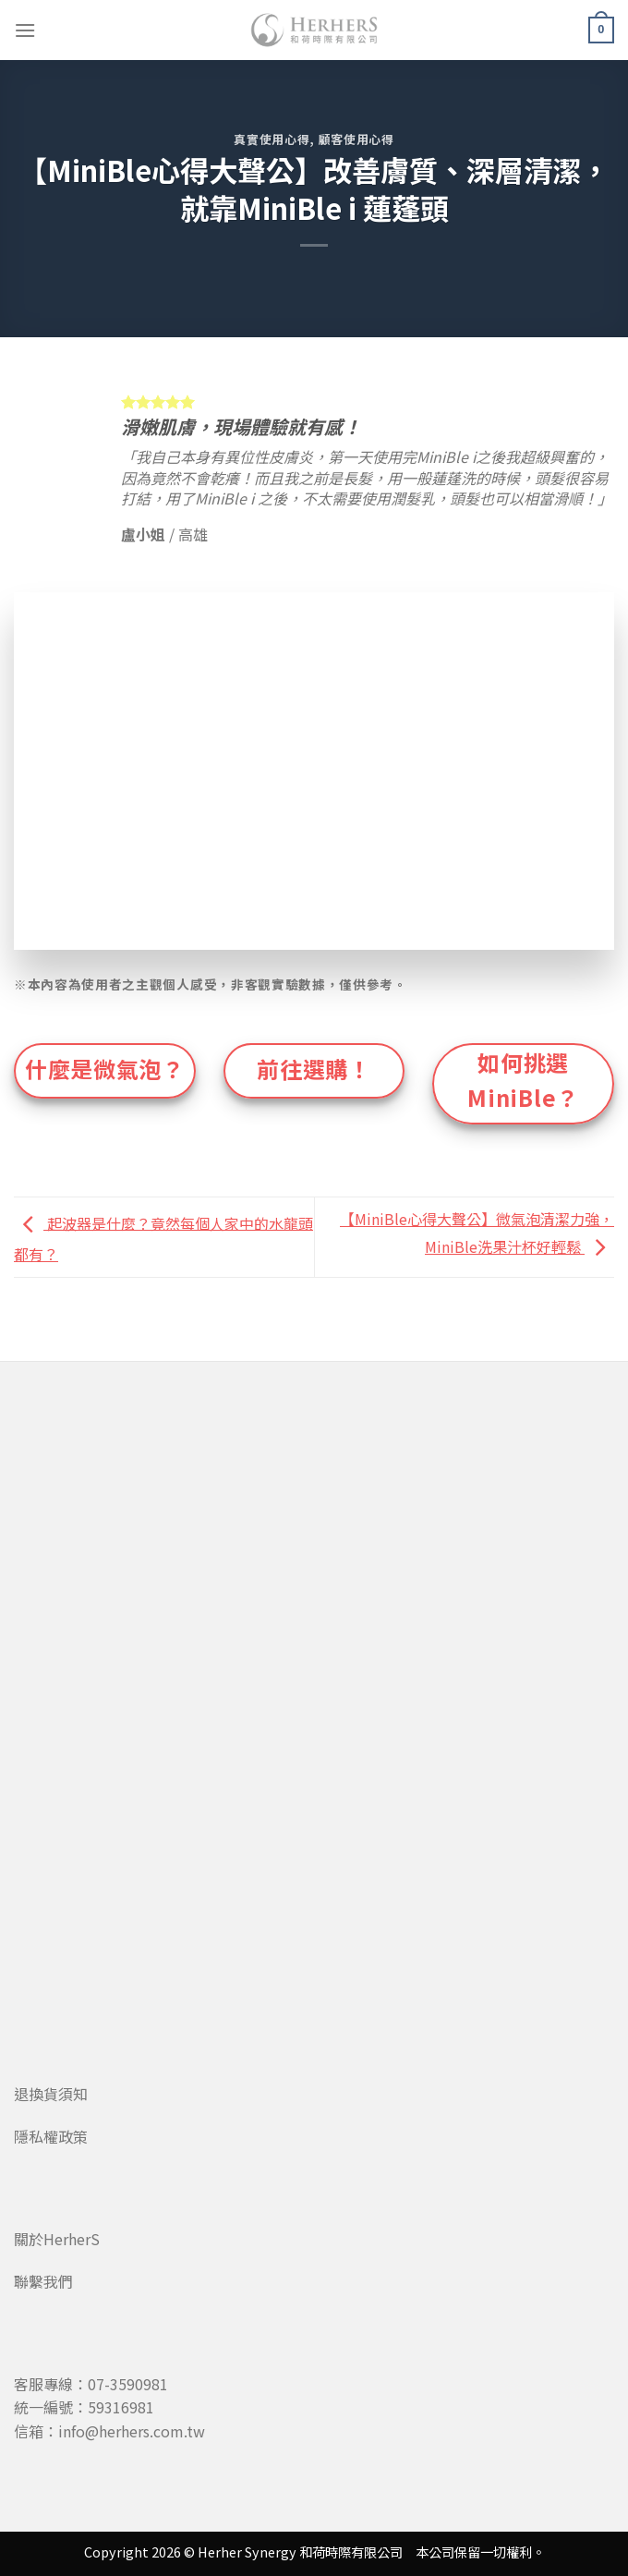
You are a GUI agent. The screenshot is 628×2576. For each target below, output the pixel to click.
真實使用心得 (271, 139)
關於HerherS (57, 2239)
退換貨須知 (51, 2094)
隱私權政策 (51, 2136)
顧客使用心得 (356, 139)
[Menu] (25, 30)
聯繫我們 (43, 2281)
